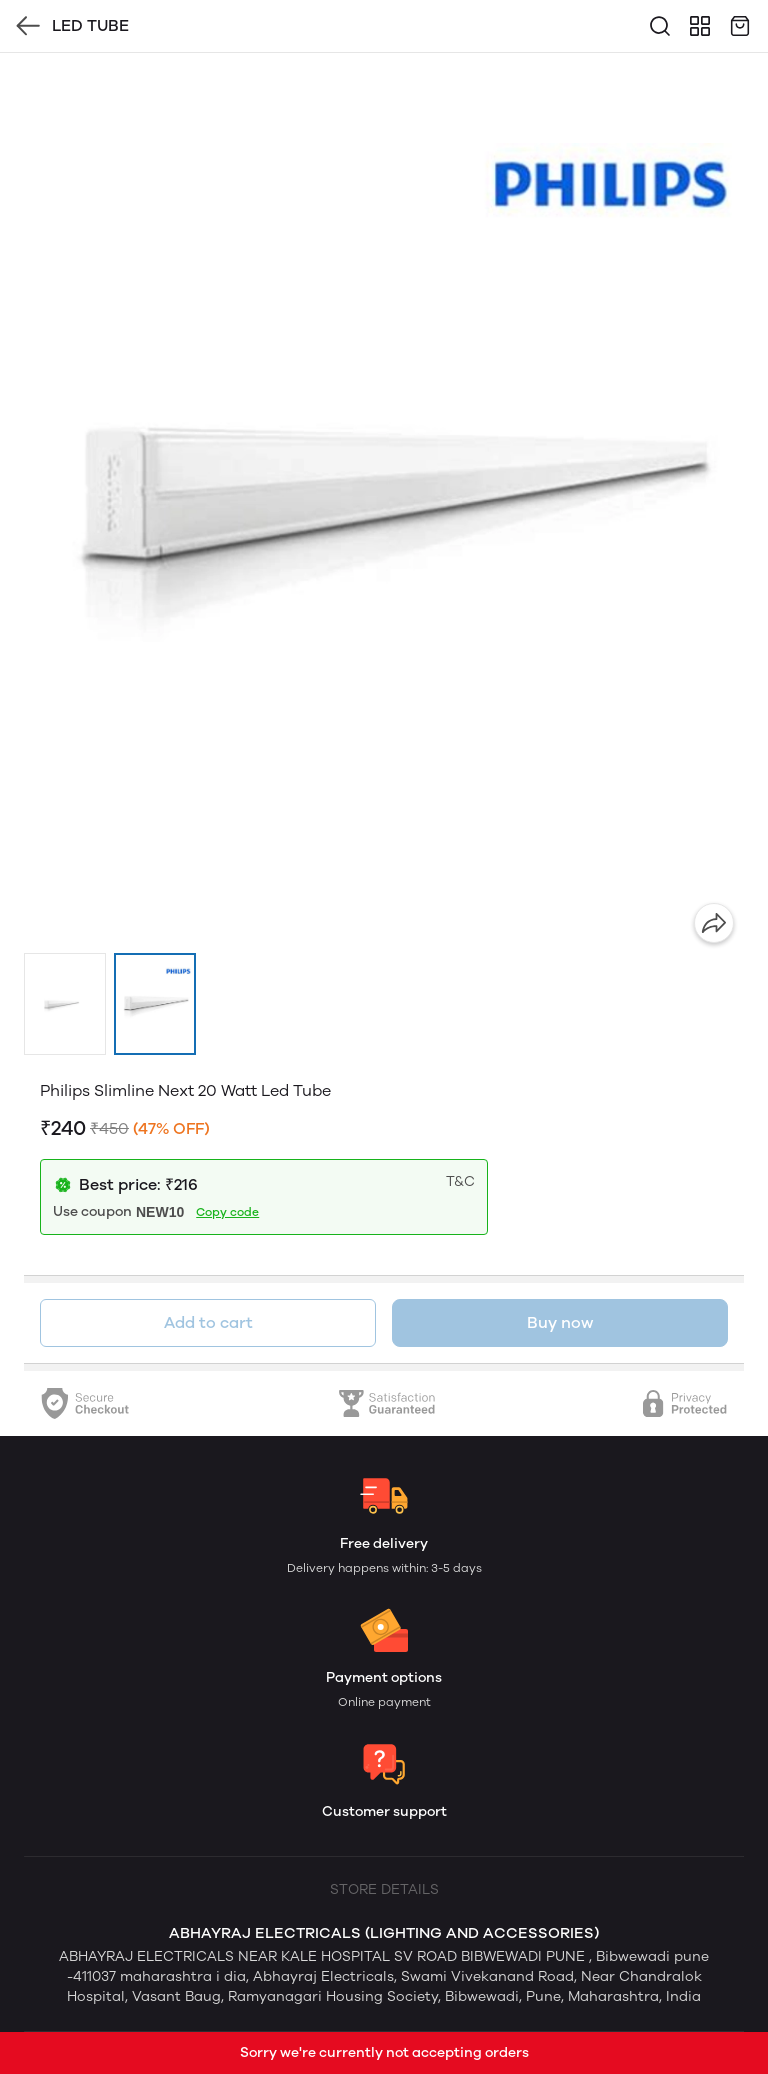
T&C (460, 1181)
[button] (65, 1004)
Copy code (227, 1212)
